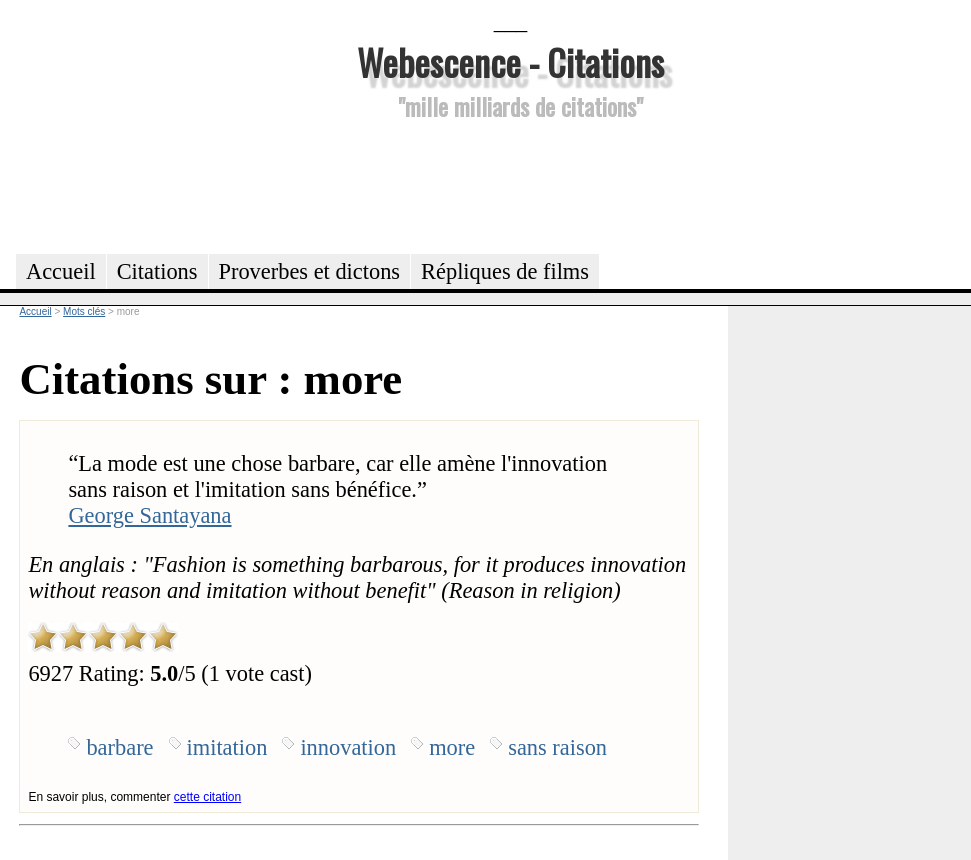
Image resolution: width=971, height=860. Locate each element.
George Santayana (149, 515)
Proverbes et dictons (310, 271)
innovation (348, 747)
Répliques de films (505, 271)
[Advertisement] (511, 184)
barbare (119, 747)
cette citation (207, 797)
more (452, 747)
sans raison (557, 747)
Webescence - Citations (510, 61)
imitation (227, 747)
